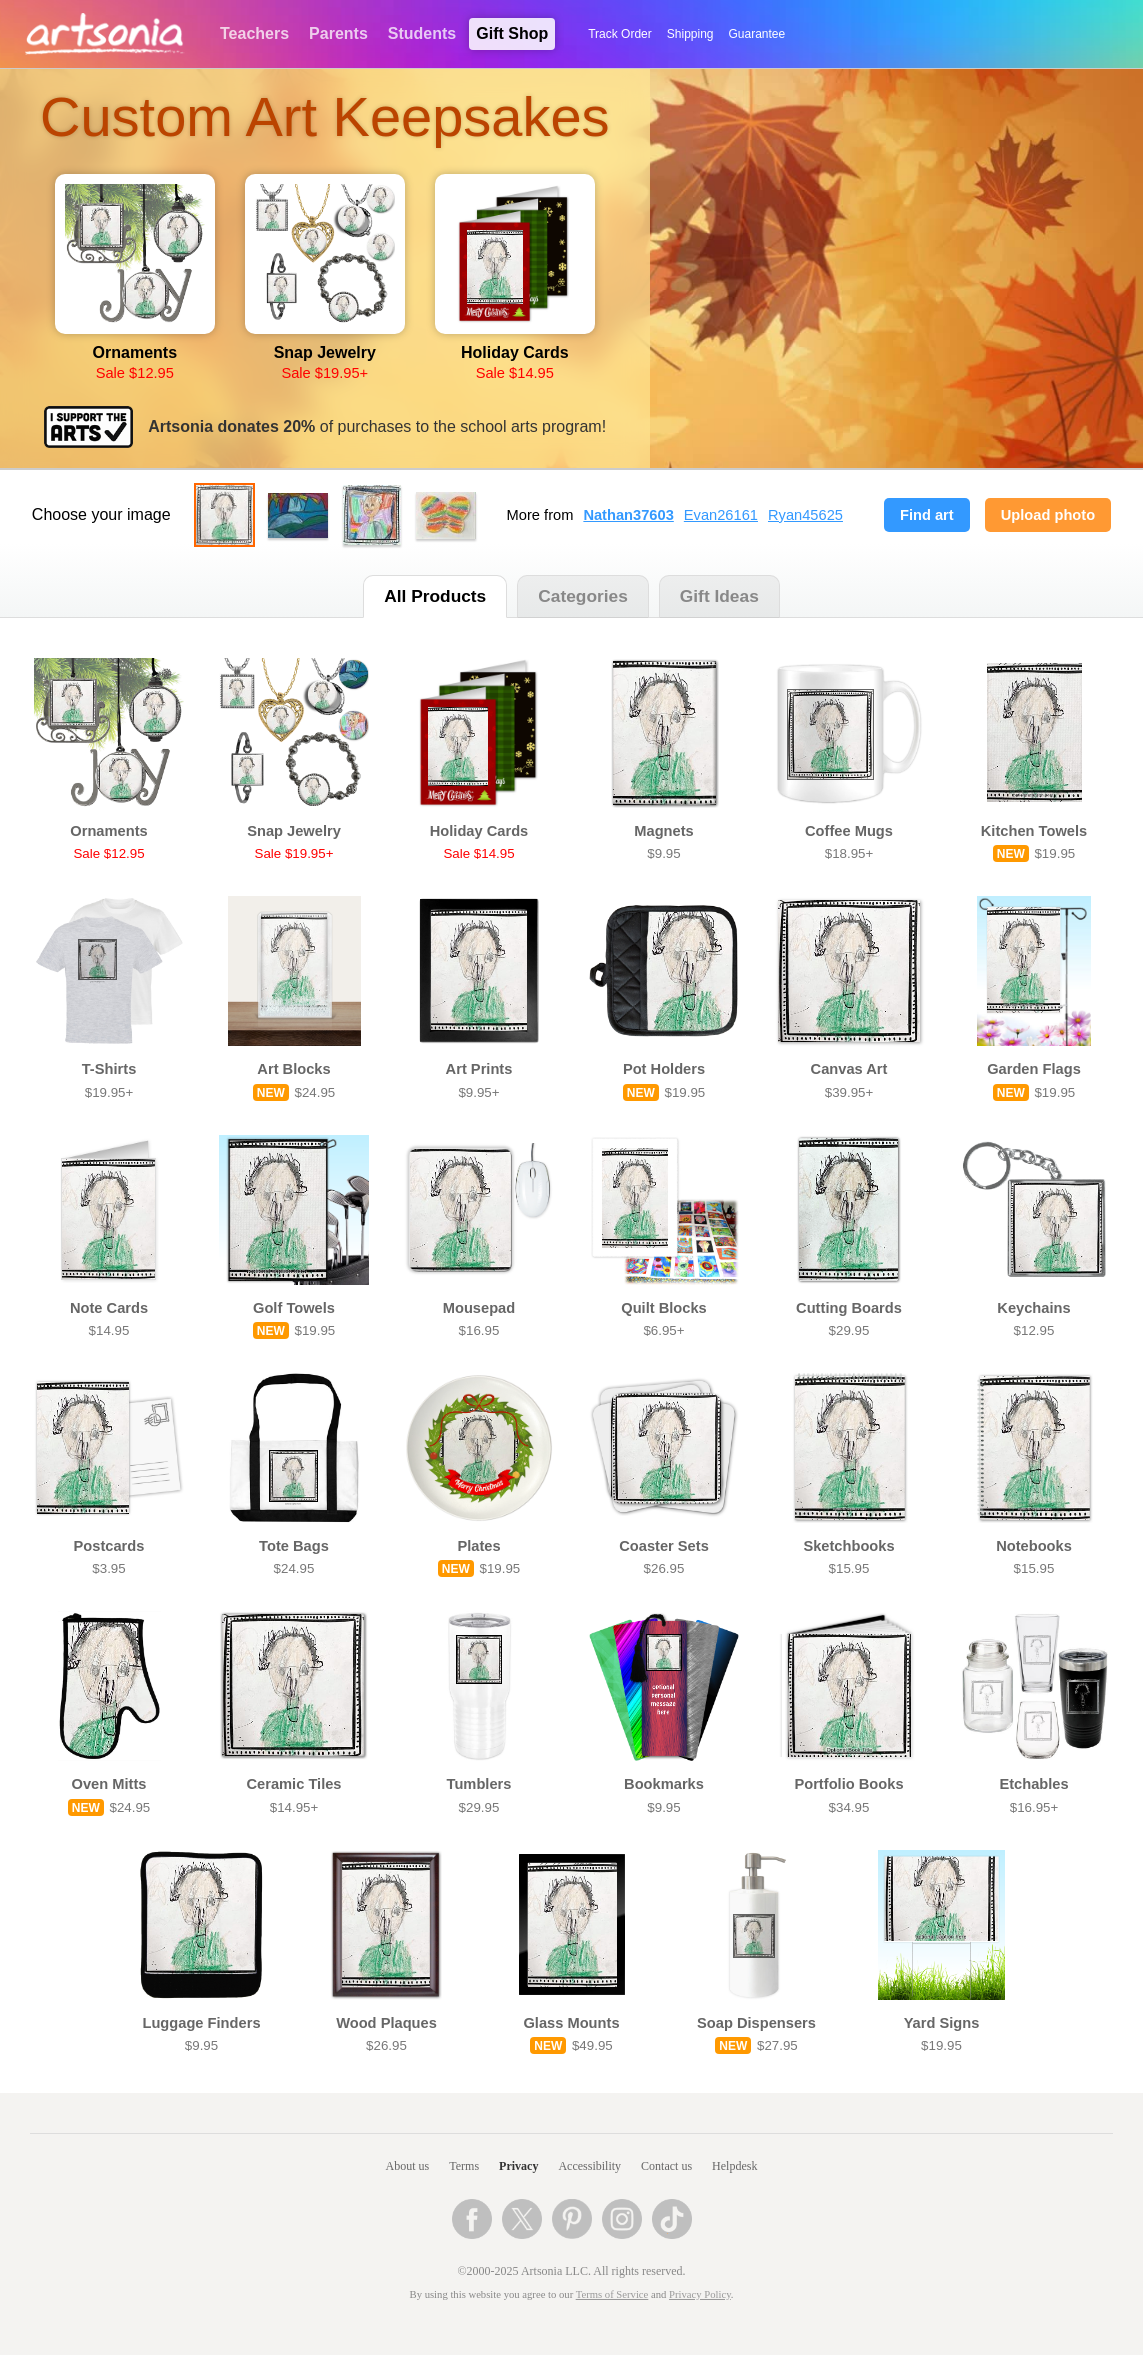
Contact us (666, 2166)
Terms (464, 2166)
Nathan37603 (628, 515)
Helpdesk (734, 2166)
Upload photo (1048, 515)
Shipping (690, 34)
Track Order (620, 34)
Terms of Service (612, 2294)
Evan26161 (721, 515)
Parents (338, 33)
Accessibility (589, 2166)
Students (422, 33)
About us (408, 2166)
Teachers (254, 33)
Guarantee (757, 34)
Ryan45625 (805, 515)
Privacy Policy (700, 2294)
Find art (927, 515)
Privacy (518, 2166)
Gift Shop (512, 33)
